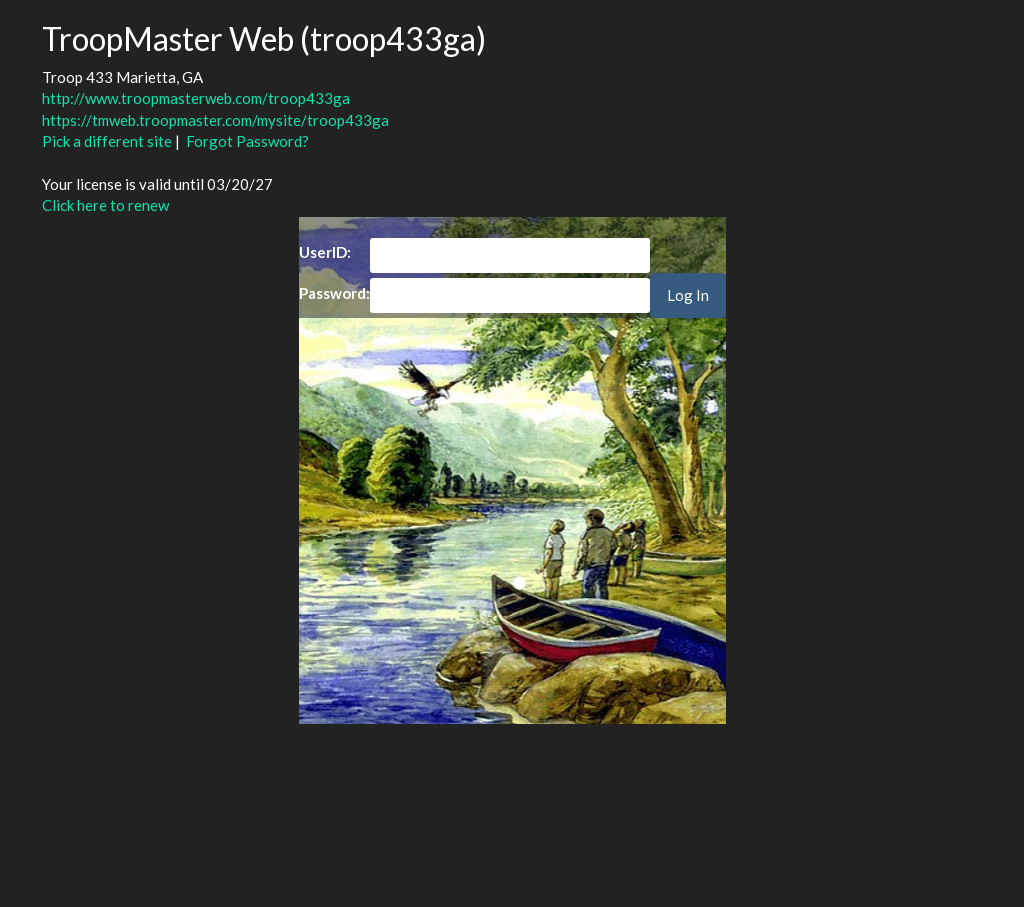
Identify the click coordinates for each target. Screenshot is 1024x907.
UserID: (325, 252)
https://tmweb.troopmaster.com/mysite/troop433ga (215, 120)
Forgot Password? (247, 141)
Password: (334, 293)
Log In (688, 295)
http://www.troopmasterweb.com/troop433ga (196, 98)
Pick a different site (107, 141)
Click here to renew (105, 205)
